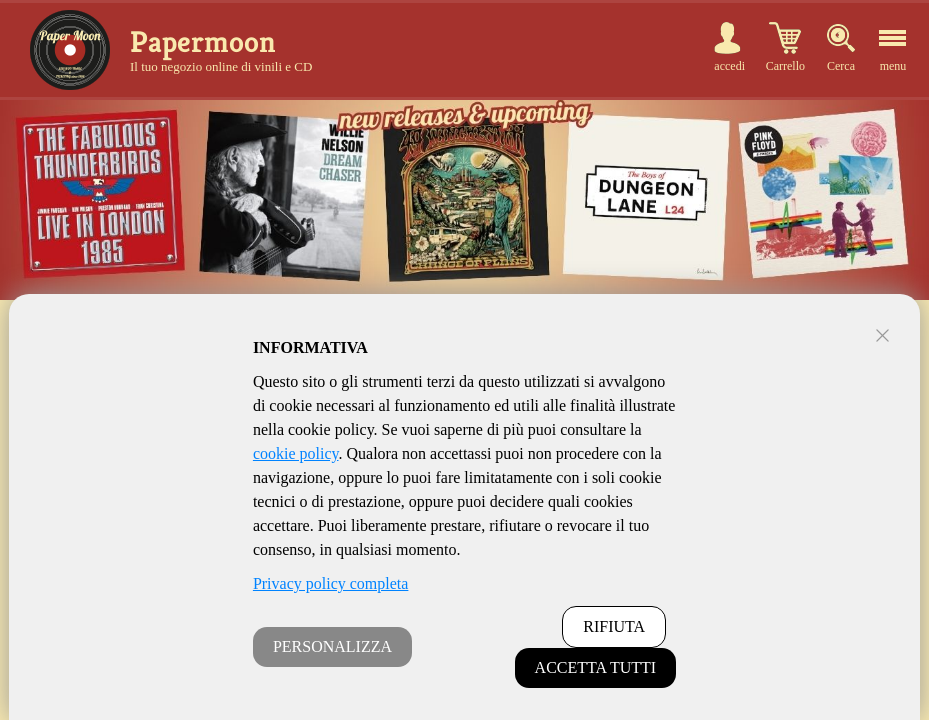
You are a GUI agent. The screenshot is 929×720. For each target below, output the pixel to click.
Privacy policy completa (331, 583)
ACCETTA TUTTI (596, 667)
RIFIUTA (614, 626)
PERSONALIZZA (332, 646)
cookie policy (296, 453)
